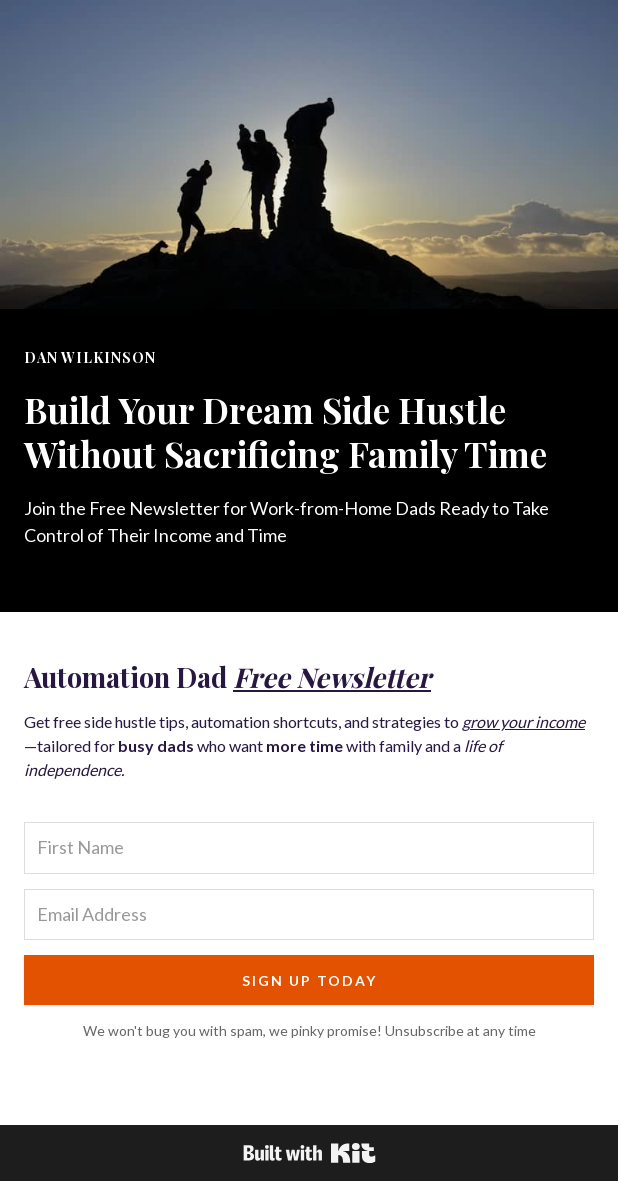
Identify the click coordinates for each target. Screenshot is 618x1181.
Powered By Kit (309, 1153)
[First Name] (309, 847)
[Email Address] (309, 914)
